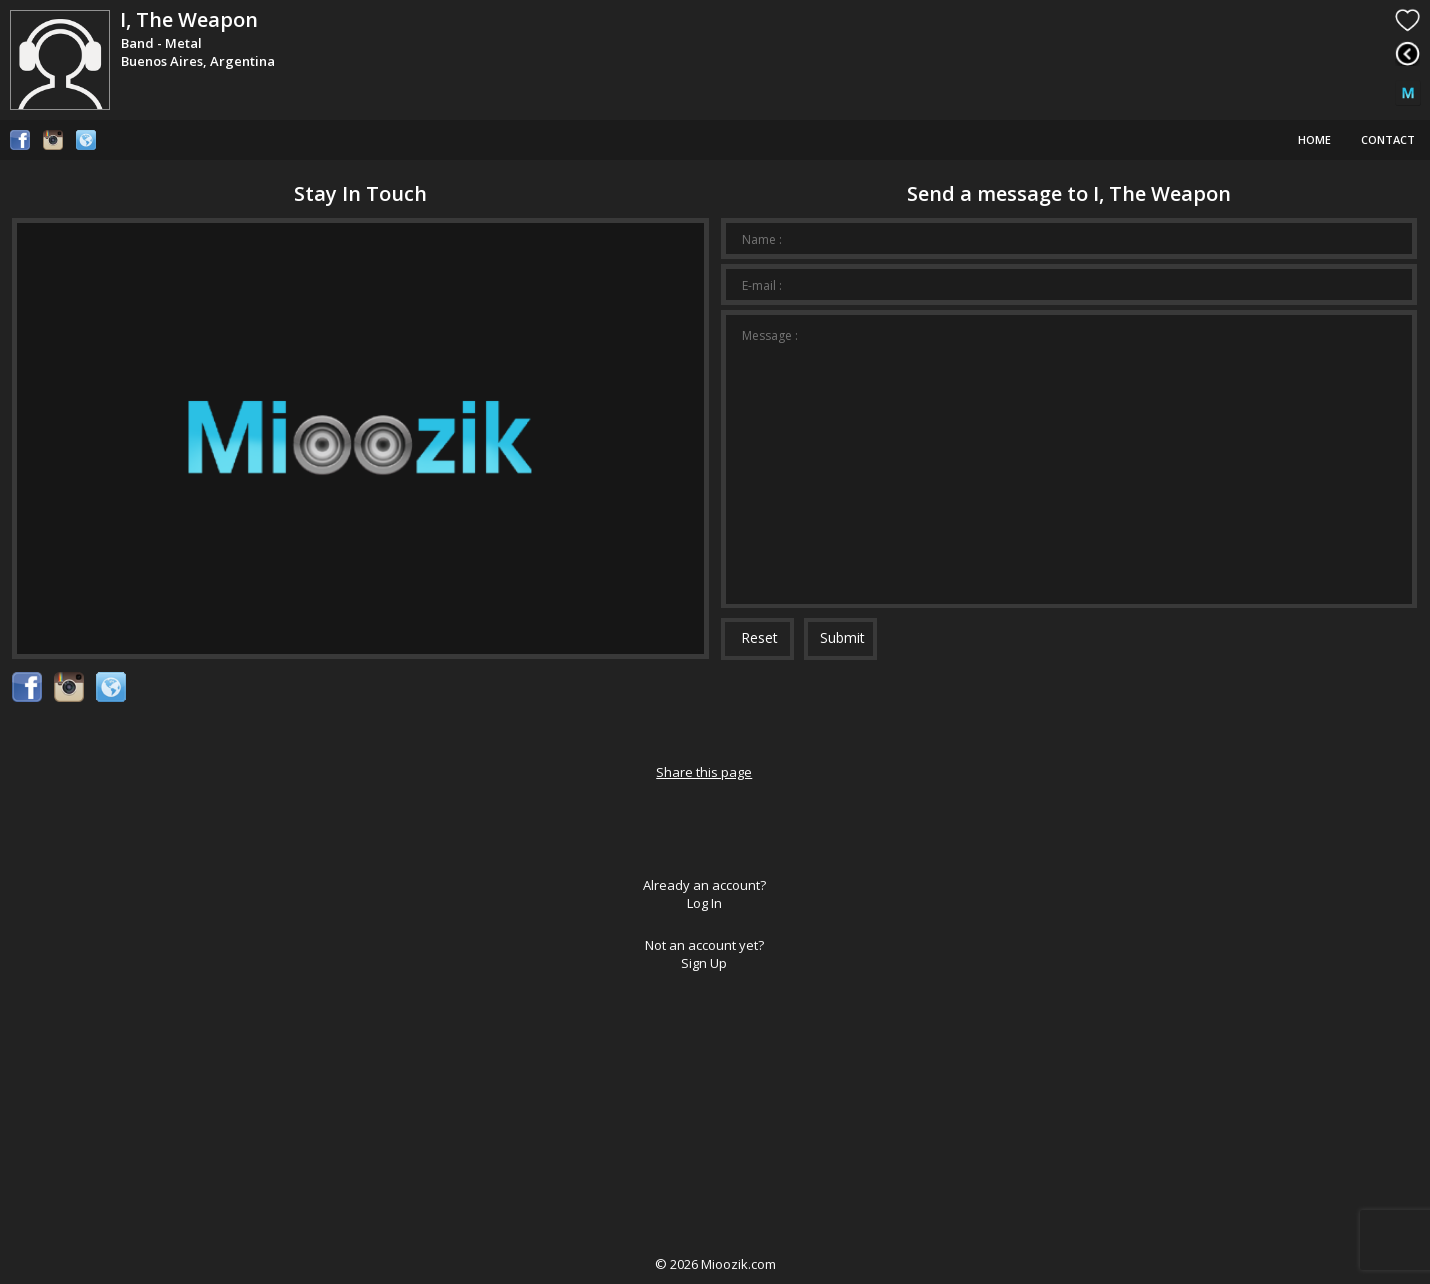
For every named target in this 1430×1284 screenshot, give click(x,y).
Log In (704, 903)
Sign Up (704, 963)
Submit (842, 637)
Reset (759, 637)
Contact (1388, 139)
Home (1314, 139)
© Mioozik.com (715, 1264)
